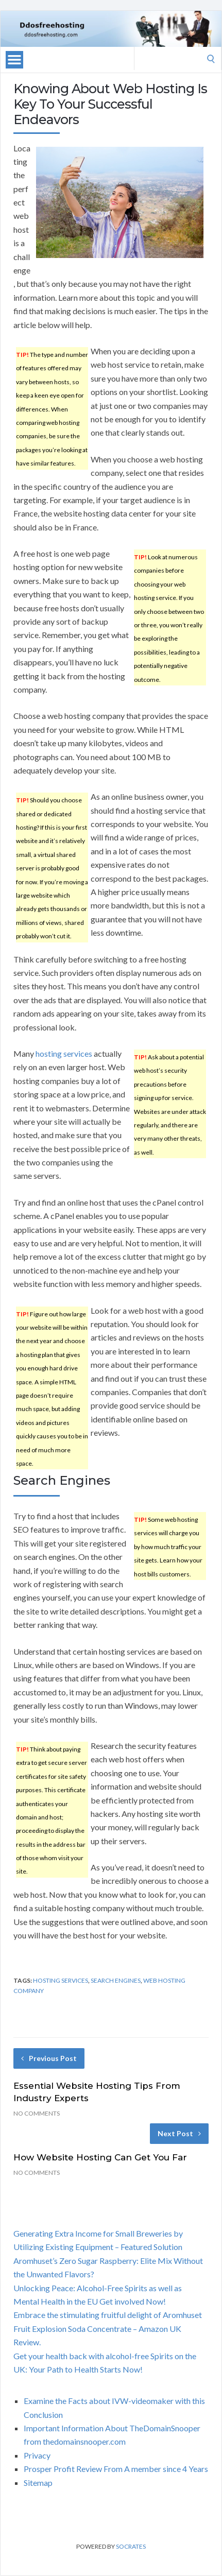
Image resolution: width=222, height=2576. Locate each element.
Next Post (179, 2133)
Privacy (37, 2455)
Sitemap (38, 2482)
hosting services (64, 1053)
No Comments (36, 2113)
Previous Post (49, 2058)
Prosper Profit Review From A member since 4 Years (116, 2469)
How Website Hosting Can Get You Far (100, 2157)
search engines (116, 1980)
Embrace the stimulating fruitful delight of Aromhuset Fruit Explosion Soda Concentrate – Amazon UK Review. (107, 2328)
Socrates (131, 2546)
